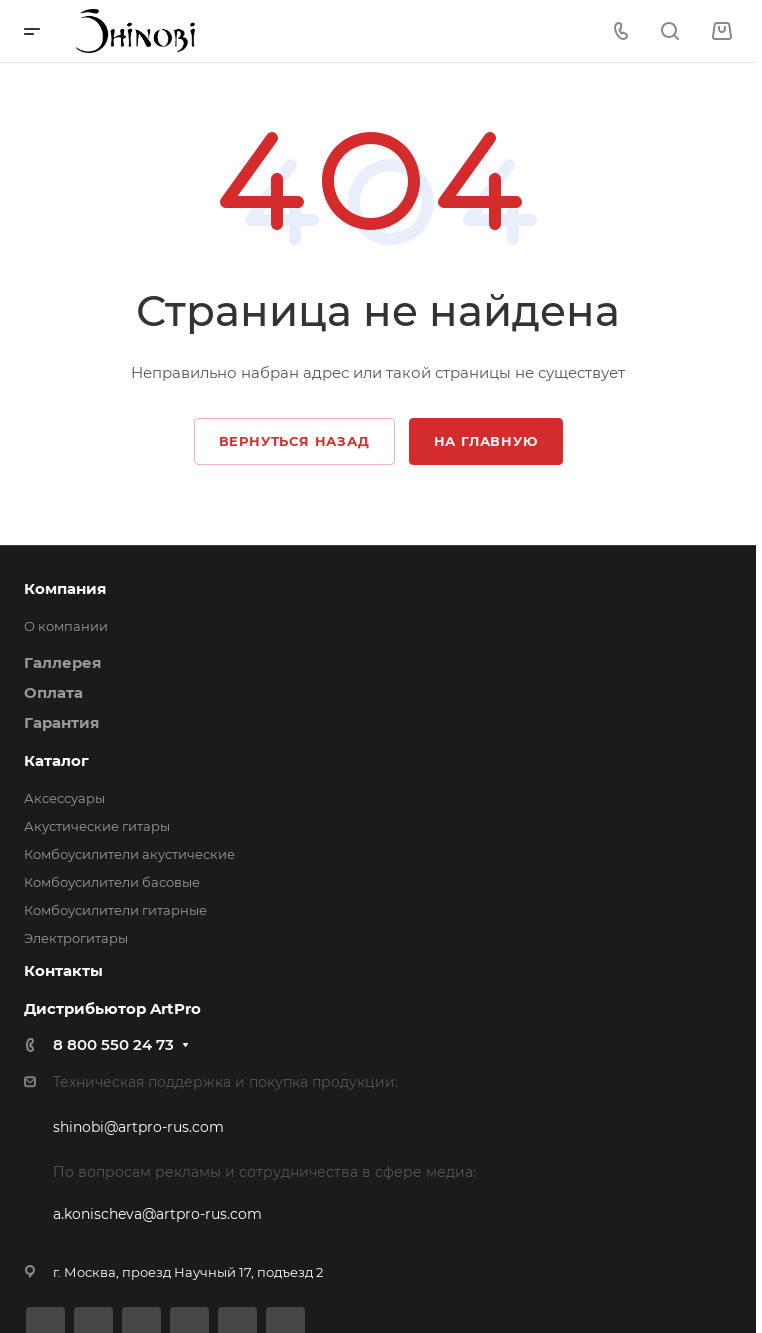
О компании (66, 626)
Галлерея (62, 662)
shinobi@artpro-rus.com (138, 1127)
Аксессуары (64, 798)
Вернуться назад (294, 441)
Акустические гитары (97, 826)
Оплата (53, 692)
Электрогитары (76, 938)
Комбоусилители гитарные (115, 910)
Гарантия (61, 722)
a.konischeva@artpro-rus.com (157, 1214)
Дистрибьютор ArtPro (112, 1008)
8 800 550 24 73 (113, 1044)
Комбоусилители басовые (112, 882)
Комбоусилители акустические (129, 854)
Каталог (56, 760)
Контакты (63, 970)
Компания (65, 588)
